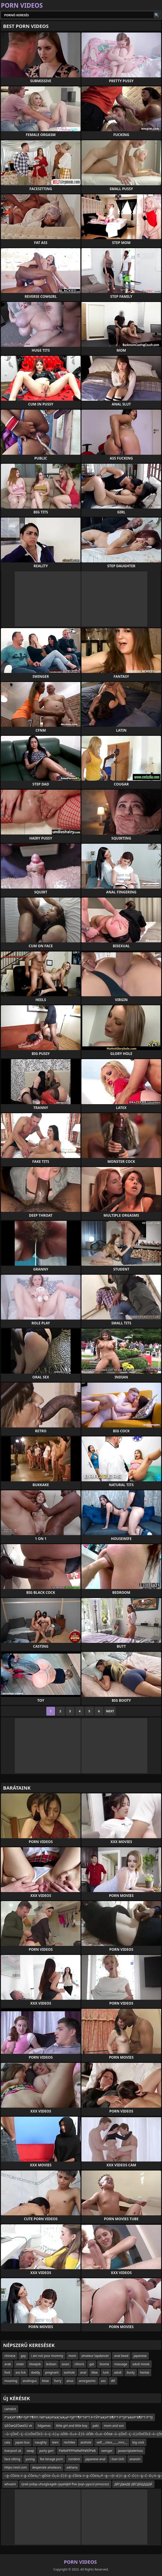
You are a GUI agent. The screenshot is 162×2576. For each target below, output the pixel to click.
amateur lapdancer (95, 2356)
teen (55, 2442)
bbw (95, 2372)
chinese (9, 2356)
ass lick (21, 2372)
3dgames (44, 2425)
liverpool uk (12, 2451)
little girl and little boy (71, 2425)
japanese (140, 2356)
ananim (135, 2459)
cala (7, 2442)
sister (20, 2364)
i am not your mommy (47, 2356)
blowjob (35, 2364)
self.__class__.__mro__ (112, 2442)
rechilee (69, 2442)
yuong (30, 2459)
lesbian (51, 2364)
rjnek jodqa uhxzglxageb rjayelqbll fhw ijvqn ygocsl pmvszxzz (65, 2484)
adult (118, 2372)
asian (65, 2364)
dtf (113, 2381)
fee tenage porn (51, 2459)
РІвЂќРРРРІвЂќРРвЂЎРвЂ (77, 2451)
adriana (72, 2467)
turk (106, 2372)
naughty (41, 2442)
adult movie (140, 2364)
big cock (138, 2442)
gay (23, 2356)
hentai (144, 2372)
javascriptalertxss (130, 2451)
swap (30, 2451)
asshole (69, 2372)
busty (131, 2372)
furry (57, 2381)
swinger (107, 2451)
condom (74, 2459)
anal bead (121, 2356)
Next (110, 1711)
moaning (10, 2381)
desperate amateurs (46, 2467)
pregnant (52, 2372)
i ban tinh (117, 2459)
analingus (30, 2381)
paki (96, 2425)
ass (103, 2381)
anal (83, 2372)
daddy (35, 2372)
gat (91, 2364)
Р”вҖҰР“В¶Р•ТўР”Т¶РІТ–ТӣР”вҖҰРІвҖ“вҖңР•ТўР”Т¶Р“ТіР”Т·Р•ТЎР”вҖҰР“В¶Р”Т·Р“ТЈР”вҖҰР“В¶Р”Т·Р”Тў (78, 2417)
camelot (10, 2409)
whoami (10, 2484)
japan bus (22, 2442)
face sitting (12, 2459)
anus (70, 2381)
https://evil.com (15, 2467)
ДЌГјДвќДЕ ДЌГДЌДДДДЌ (133, 2484)
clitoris (79, 2364)
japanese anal (95, 2459)
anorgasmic (87, 2381)
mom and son (114, 2425)
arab (7, 2364)
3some (104, 2364)
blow (45, 2381)
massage (120, 2364)
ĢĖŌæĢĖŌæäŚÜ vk (18, 2425)
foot (7, 2372)
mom (72, 2356)
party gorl (46, 2451)
